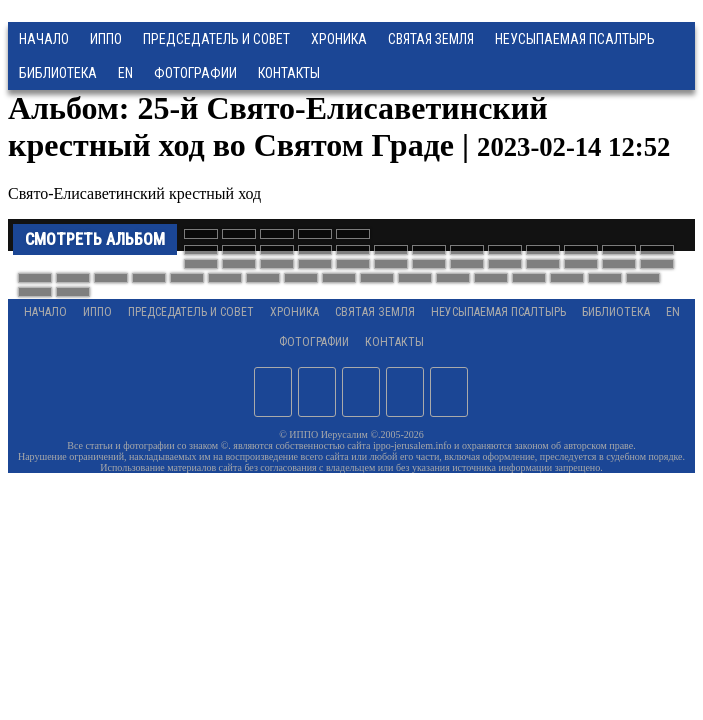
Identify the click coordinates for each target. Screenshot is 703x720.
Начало (44, 39)
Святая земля (431, 39)
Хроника (339, 39)
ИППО (106, 39)
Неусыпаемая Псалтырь (575, 39)
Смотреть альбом (95, 239)
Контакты (394, 342)
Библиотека (58, 73)
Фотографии (314, 342)
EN (125, 73)
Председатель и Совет (216, 39)
